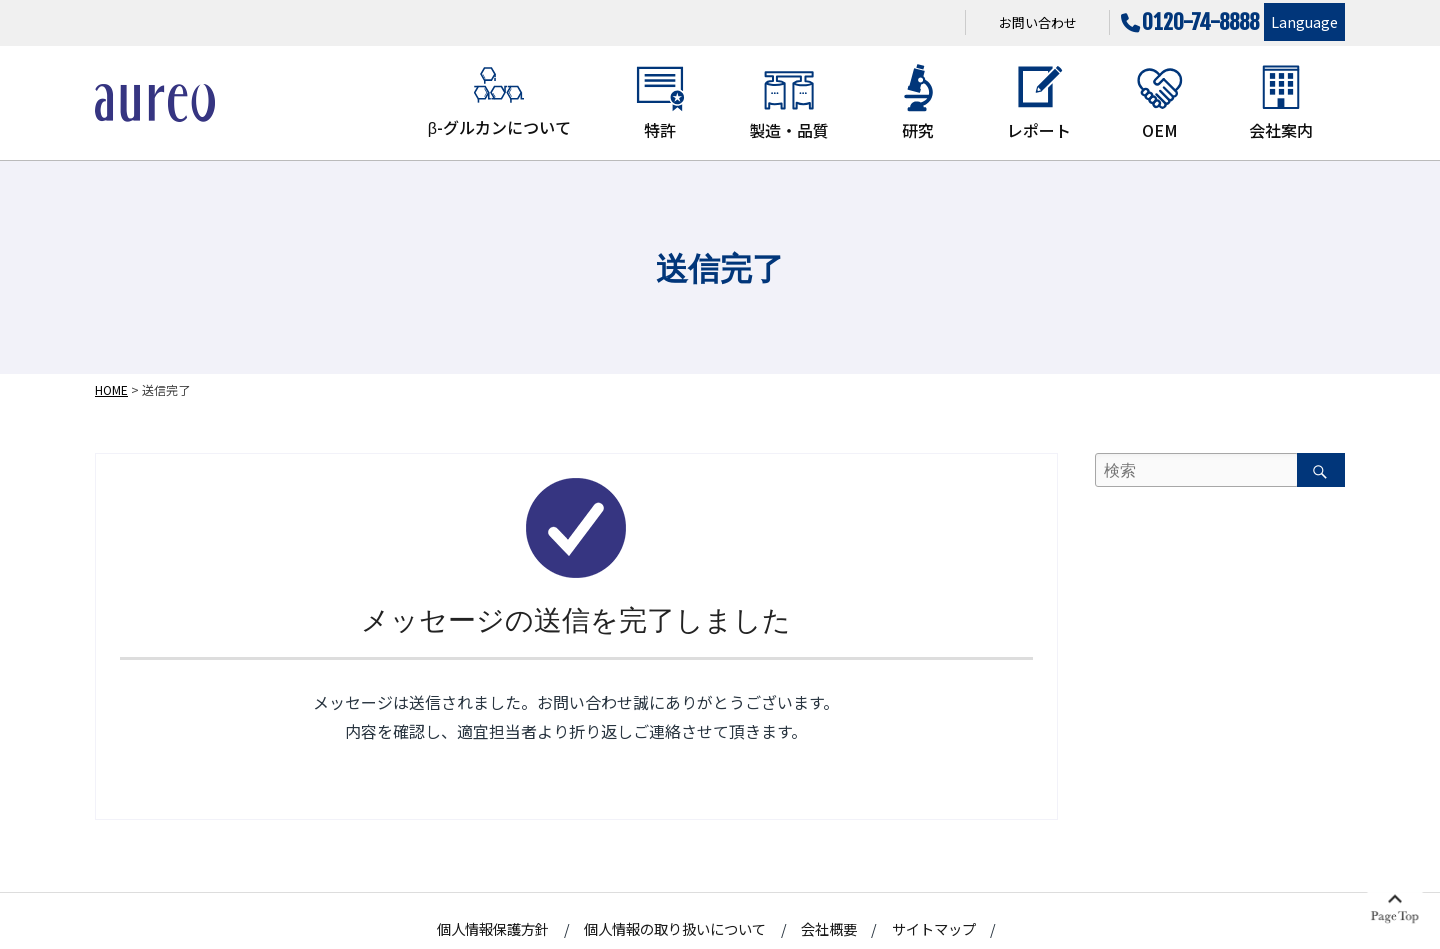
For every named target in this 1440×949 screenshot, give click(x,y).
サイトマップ (934, 928)
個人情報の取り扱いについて (675, 928)
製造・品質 (789, 102)
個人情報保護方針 (493, 928)
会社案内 (1281, 102)
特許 (660, 102)
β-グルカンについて (499, 100)
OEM (1160, 102)
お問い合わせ (1038, 22)
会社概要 (829, 928)
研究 (918, 102)
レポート (1039, 102)
